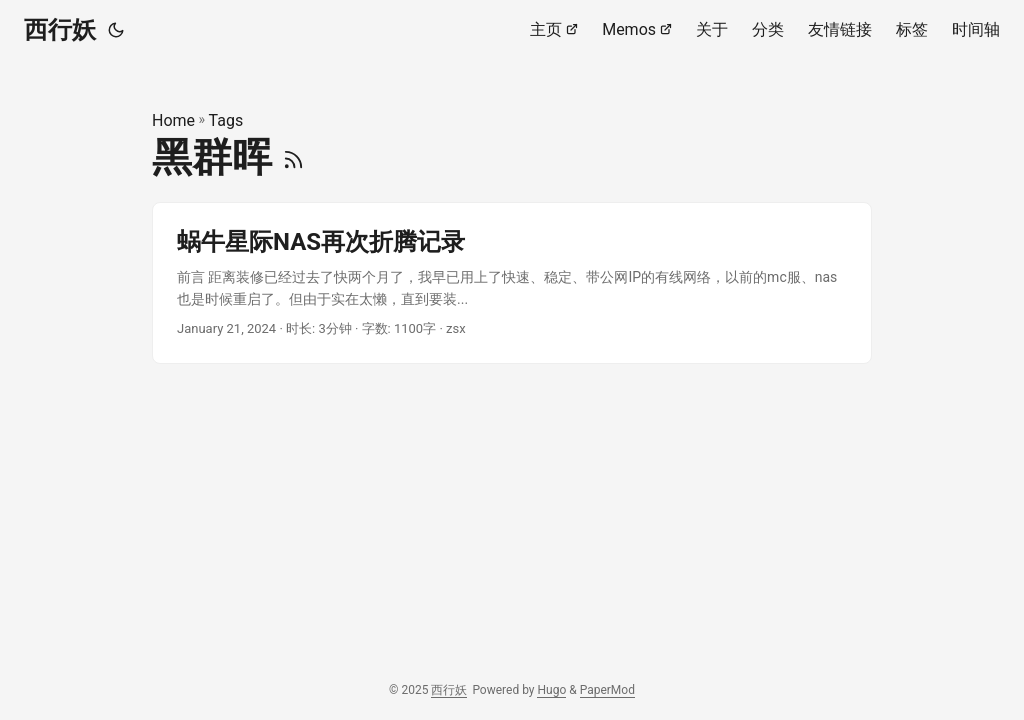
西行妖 (60, 30)
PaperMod (607, 690)
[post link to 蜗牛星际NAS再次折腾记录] (512, 283)
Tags (226, 120)
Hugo (551, 690)
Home (173, 120)
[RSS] (293, 157)
